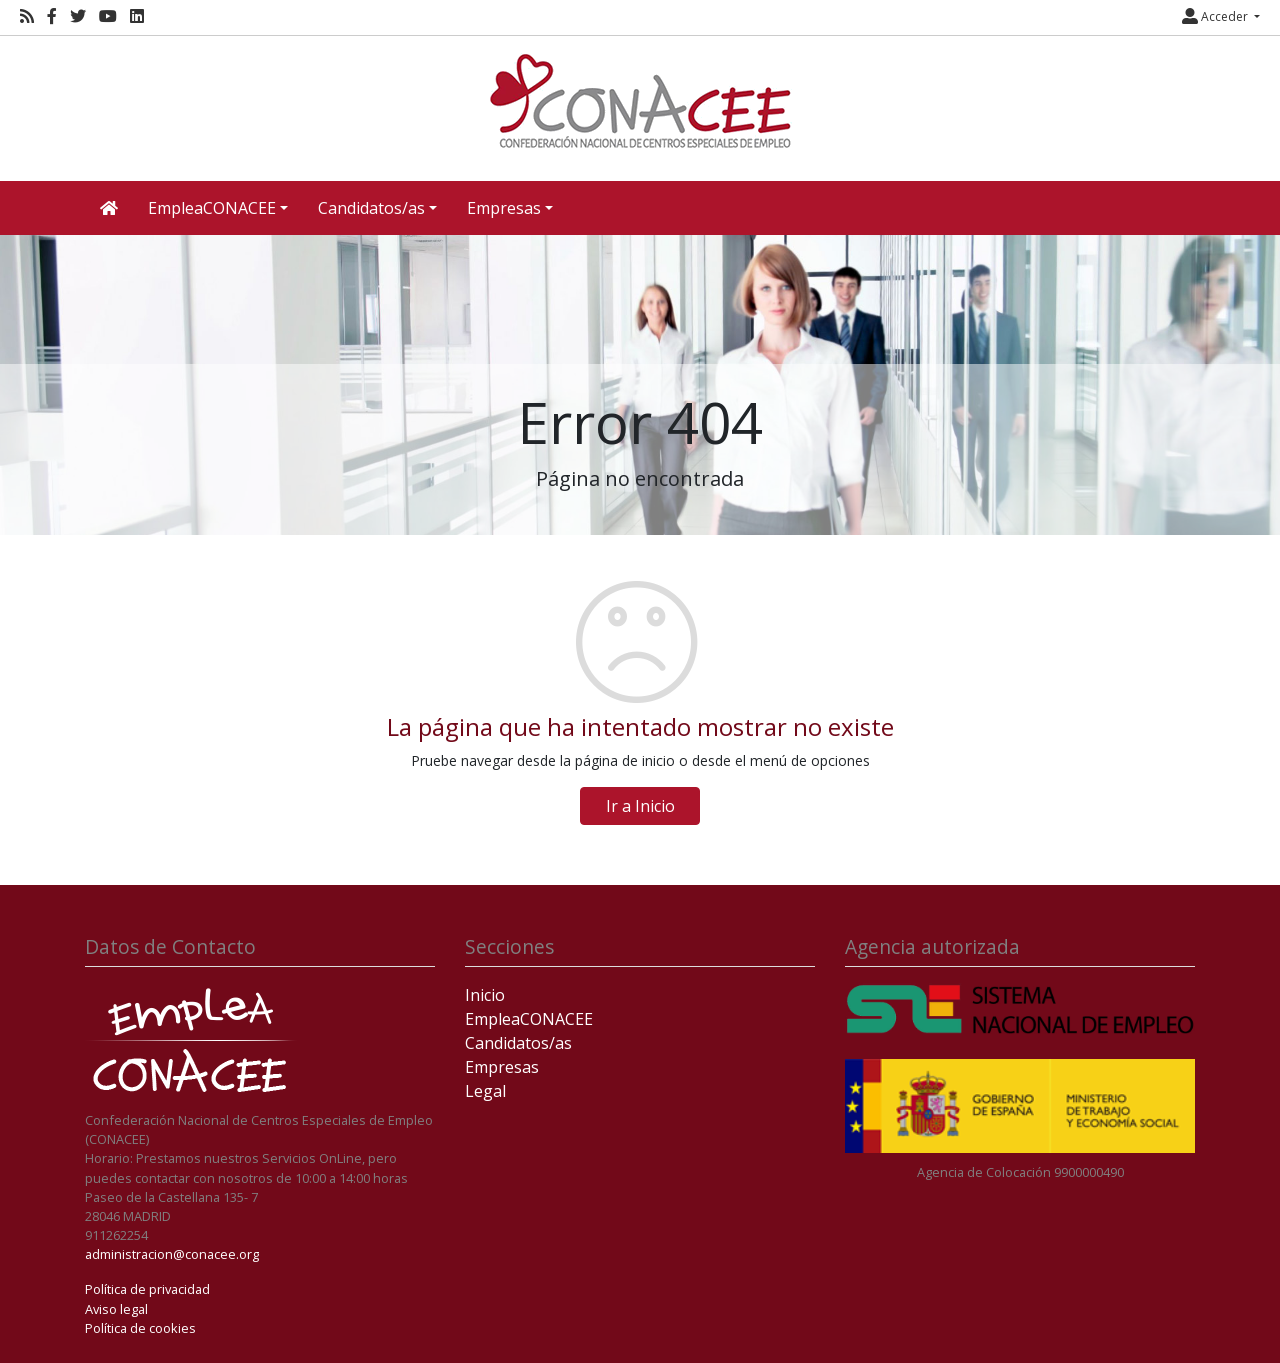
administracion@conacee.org (172, 1254)
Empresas (502, 1067)
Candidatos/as (518, 1043)
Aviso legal (116, 1309)
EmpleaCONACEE (529, 1019)
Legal (485, 1091)
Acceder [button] (1216, 16)
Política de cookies (140, 1328)
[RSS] (27, 16)
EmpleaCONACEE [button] (212, 208)
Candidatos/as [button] (371, 208)
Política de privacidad (147, 1289)
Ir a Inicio (640, 806)
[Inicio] (640, 101)
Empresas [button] (504, 208)
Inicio (485, 995)
